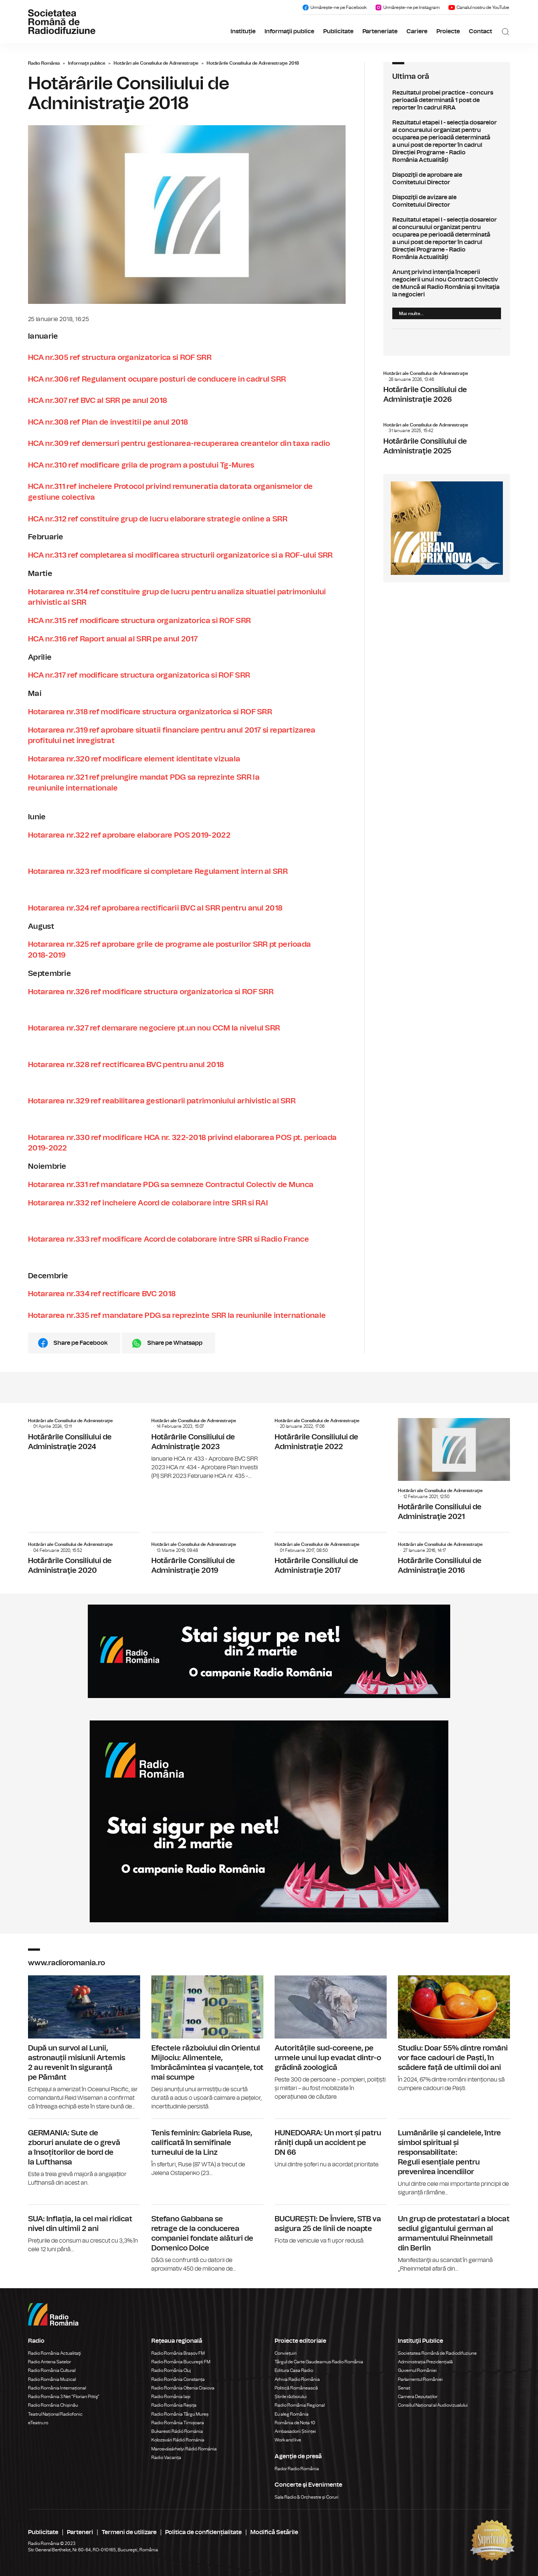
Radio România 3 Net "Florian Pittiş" (63, 2396)
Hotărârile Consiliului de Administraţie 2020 (84, 1555)
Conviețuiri (286, 2353)
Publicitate (338, 31)
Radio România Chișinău (53, 2405)
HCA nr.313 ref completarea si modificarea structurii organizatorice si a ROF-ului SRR (180, 555)
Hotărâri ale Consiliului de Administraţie (156, 63)
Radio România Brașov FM (178, 2353)
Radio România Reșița (174, 2405)
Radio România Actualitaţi (54, 2353)
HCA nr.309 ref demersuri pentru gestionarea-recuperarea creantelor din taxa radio (179, 443)
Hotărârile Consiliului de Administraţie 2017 (331, 1555)
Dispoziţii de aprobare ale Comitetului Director (446, 178)
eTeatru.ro (38, 2423)
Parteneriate (380, 31)
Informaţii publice (289, 31)
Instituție (243, 31)
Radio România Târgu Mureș (179, 2414)
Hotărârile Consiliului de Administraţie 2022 (331, 1436)
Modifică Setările (274, 2532)
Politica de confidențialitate (203, 2532)
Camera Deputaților (417, 2396)
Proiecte (448, 31)
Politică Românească (296, 2388)
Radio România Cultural (51, 2370)
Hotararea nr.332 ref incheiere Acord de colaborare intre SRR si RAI (148, 1203)
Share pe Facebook (80, 1343)
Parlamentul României (420, 2379)
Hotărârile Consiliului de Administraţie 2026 (446, 389)
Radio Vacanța (166, 2457)
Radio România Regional (300, 2405)
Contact (480, 31)
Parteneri (80, 2532)
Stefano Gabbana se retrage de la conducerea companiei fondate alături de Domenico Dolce (207, 2239)
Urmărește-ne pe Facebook (334, 7)
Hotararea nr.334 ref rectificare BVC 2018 (102, 1294)
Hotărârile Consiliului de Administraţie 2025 (446, 440)
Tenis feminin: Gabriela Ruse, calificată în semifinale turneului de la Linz (207, 2148)
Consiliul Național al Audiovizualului (433, 2405)
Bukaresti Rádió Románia (177, 2431)
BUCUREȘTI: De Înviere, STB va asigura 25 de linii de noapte (331, 2225)
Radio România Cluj (171, 2370)
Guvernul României (417, 2370)
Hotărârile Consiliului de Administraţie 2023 (207, 1449)
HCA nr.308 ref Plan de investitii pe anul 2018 (108, 422)
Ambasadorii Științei (295, 2431)
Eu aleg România (292, 2414)
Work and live (288, 2440)
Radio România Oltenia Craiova (182, 2388)
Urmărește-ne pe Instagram (407, 7)
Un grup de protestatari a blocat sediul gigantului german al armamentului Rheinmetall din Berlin (454, 2239)
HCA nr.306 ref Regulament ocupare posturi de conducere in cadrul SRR (157, 379)
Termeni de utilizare (129, 2532)
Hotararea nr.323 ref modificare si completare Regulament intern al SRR (158, 871)
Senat (404, 2388)
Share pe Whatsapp (174, 1343)
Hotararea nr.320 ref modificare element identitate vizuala (134, 759)
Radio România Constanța (178, 2379)
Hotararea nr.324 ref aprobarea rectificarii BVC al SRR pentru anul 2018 (155, 908)
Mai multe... (411, 313)
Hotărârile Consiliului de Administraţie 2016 (454, 1555)
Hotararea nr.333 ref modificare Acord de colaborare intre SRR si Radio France (168, 1239)
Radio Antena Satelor (49, 2362)
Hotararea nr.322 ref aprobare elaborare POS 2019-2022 (129, 835)
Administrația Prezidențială (425, 2362)
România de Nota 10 (295, 2423)
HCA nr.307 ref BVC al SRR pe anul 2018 (97, 400)
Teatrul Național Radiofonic (55, 2414)
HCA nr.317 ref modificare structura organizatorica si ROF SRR (139, 675)
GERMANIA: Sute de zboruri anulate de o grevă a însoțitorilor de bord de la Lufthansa (84, 2153)
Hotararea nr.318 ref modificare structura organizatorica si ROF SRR (150, 712)
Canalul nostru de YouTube (478, 7)
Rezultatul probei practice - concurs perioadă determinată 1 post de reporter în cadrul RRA (446, 100)
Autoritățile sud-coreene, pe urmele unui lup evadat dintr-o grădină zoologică (331, 2038)
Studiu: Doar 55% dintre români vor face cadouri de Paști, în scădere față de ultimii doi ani (454, 2034)
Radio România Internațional (57, 2388)
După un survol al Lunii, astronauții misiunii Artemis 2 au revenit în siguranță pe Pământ (84, 2043)
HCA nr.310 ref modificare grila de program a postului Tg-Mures (141, 465)
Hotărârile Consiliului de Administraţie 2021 (454, 1471)
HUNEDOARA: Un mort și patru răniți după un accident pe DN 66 (331, 2144)
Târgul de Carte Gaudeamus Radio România (319, 2362)
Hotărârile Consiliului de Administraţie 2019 (207, 1555)
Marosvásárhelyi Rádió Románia (184, 2449)
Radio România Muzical (52, 2379)
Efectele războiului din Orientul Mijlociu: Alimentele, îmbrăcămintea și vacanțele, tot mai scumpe (207, 2043)
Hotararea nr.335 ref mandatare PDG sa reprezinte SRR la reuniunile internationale (177, 1315)
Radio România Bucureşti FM (180, 2362)
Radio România (44, 63)
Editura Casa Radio (294, 2370)
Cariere (416, 31)
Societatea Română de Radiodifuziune (437, 2353)
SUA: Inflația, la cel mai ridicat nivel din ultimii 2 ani (84, 2229)
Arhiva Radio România (297, 2379)
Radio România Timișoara (177, 2423)
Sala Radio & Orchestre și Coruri (306, 2497)
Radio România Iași (171, 2396)
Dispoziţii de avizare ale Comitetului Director (446, 201)
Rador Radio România (297, 2468)
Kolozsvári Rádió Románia (177, 2440)
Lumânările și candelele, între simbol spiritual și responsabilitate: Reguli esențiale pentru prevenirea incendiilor (454, 2158)
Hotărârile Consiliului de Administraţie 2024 (84, 1436)
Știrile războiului (291, 2396)
